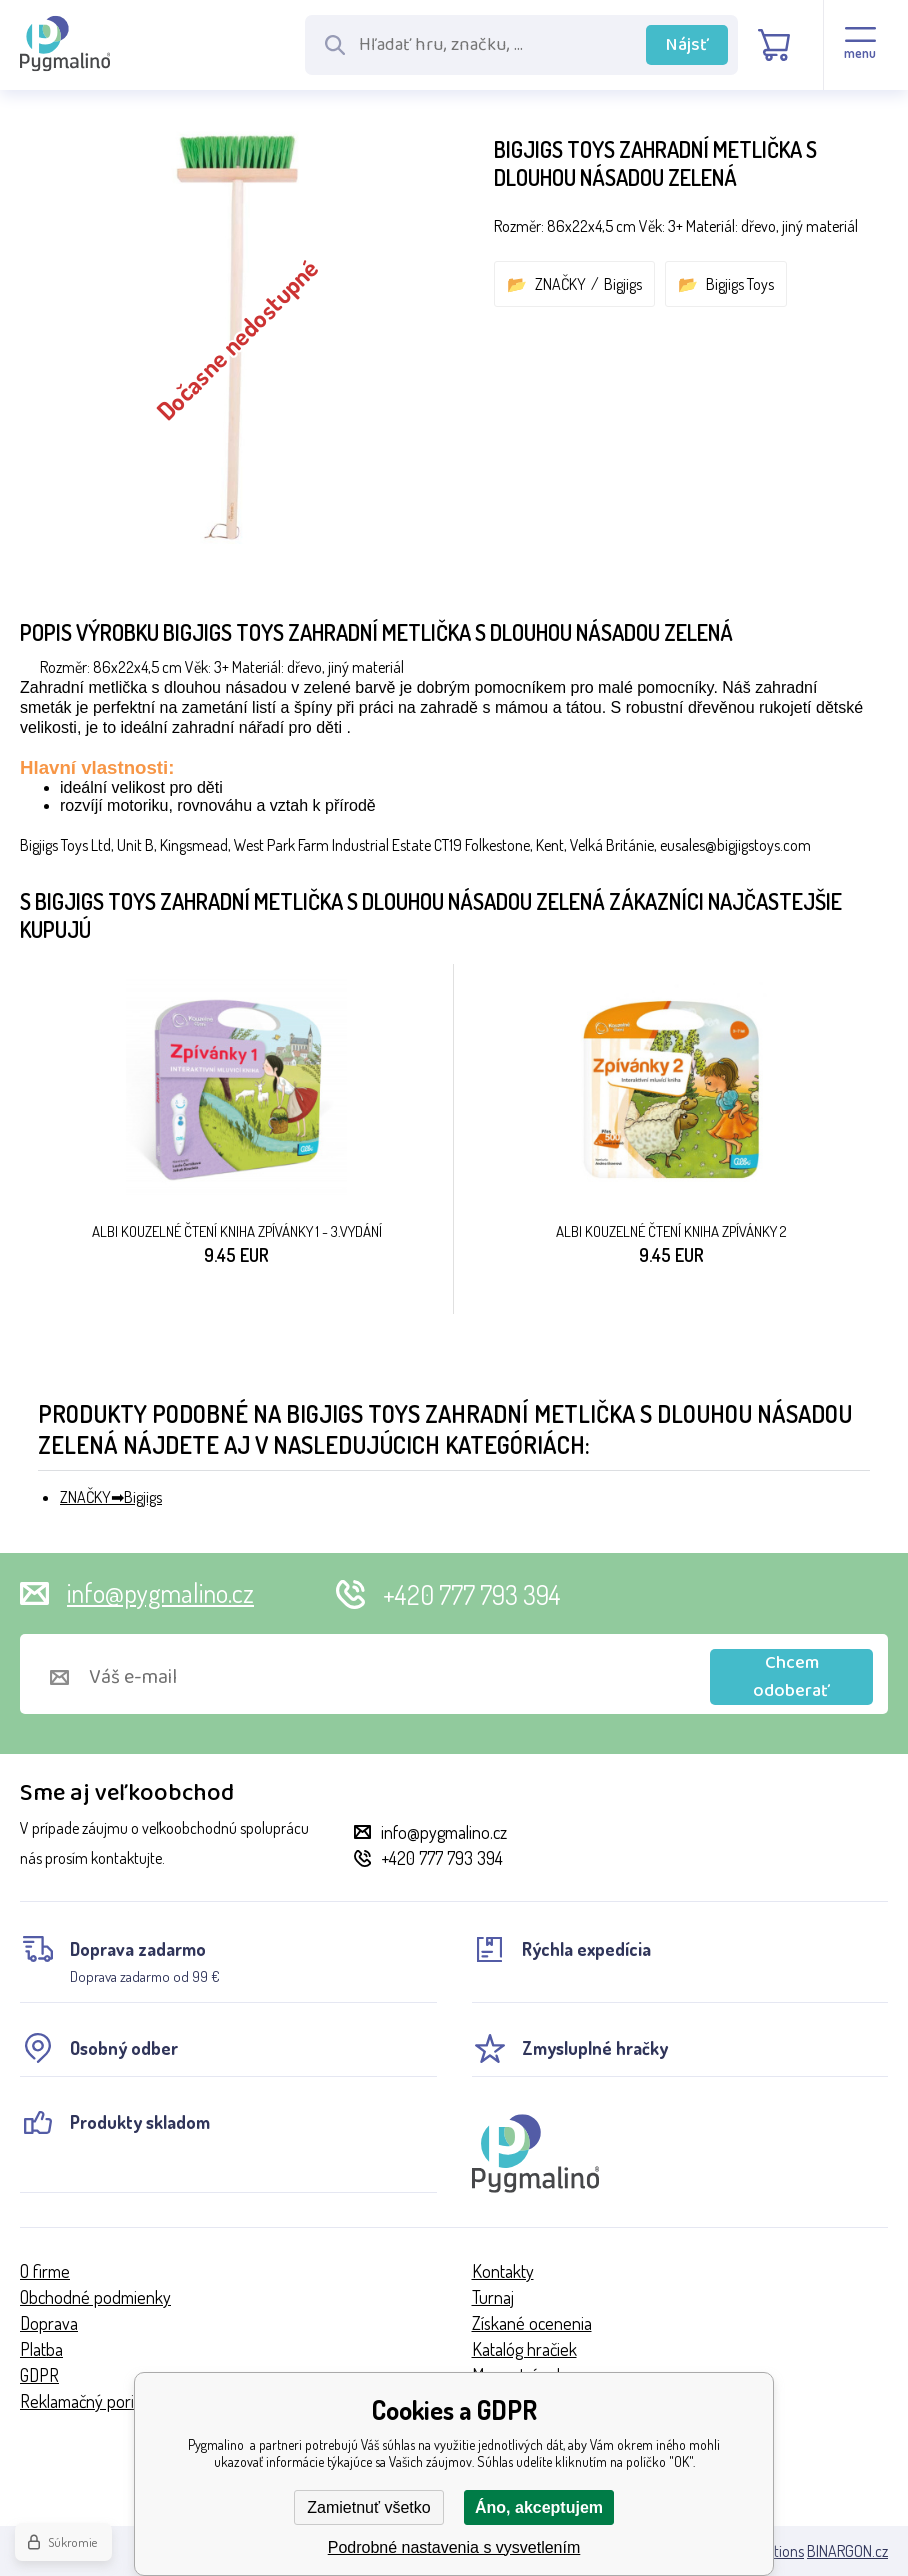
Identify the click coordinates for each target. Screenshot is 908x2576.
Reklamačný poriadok (94, 2401)
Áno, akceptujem (539, 2507)
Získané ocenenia (532, 2323)
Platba (41, 2349)
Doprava (49, 2323)
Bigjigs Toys (740, 284)
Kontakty (503, 2271)
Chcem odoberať (791, 1677)
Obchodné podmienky (95, 2297)
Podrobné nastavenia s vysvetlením (454, 2547)
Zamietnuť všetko (368, 2507)
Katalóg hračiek (524, 2349)
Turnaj (493, 2297)
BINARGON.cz (847, 2551)
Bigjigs (623, 284)
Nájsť (687, 45)
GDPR (39, 2375)
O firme (45, 2271)
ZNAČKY (560, 284)
